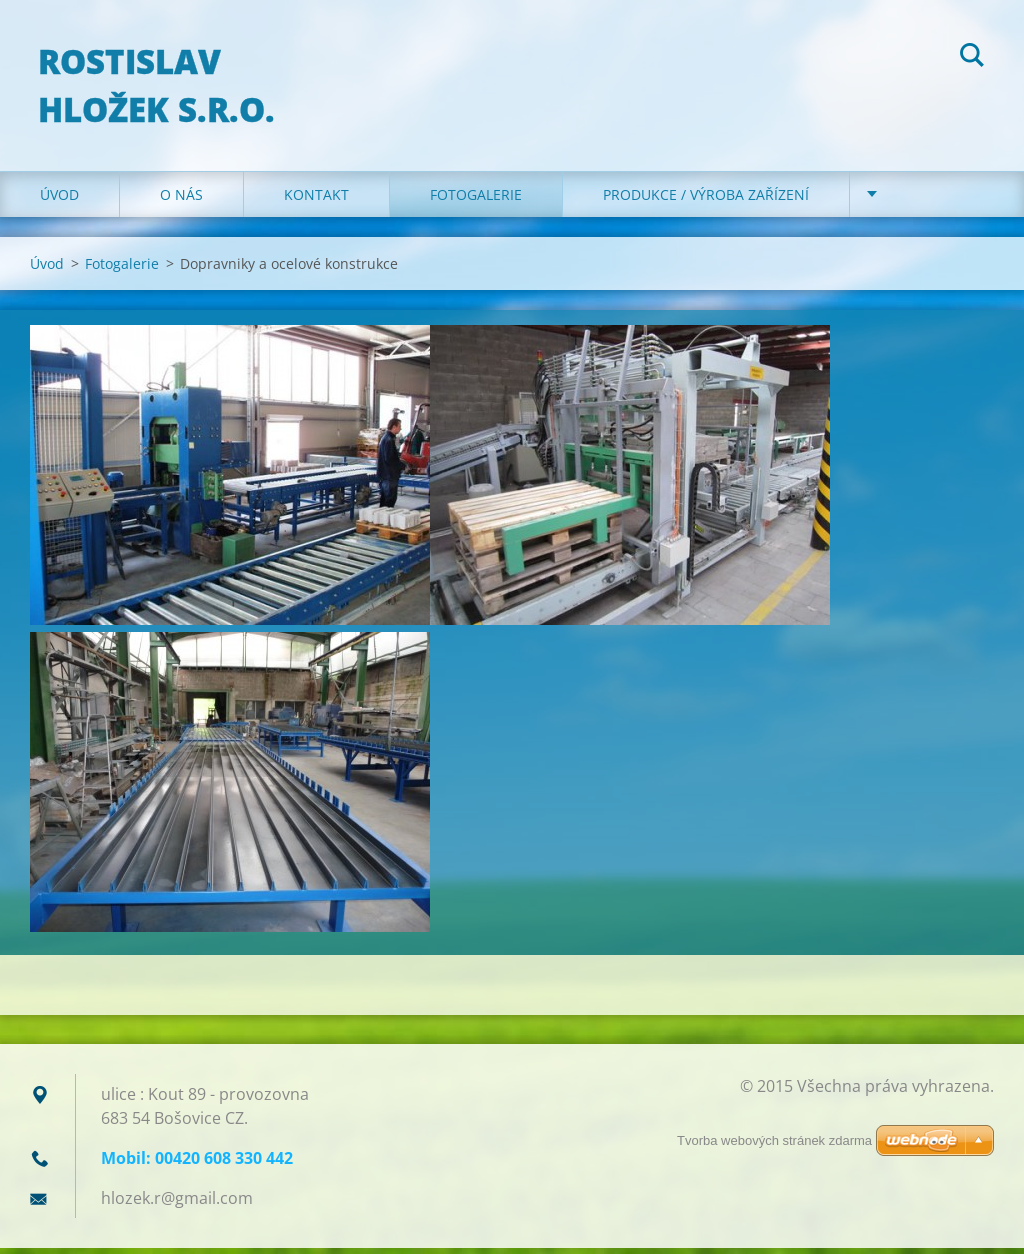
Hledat (972, 58)
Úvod (59, 199)
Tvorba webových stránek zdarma (774, 1140)
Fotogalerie (476, 199)
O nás (181, 199)
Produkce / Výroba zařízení (706, 199)
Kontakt (316, 199)
